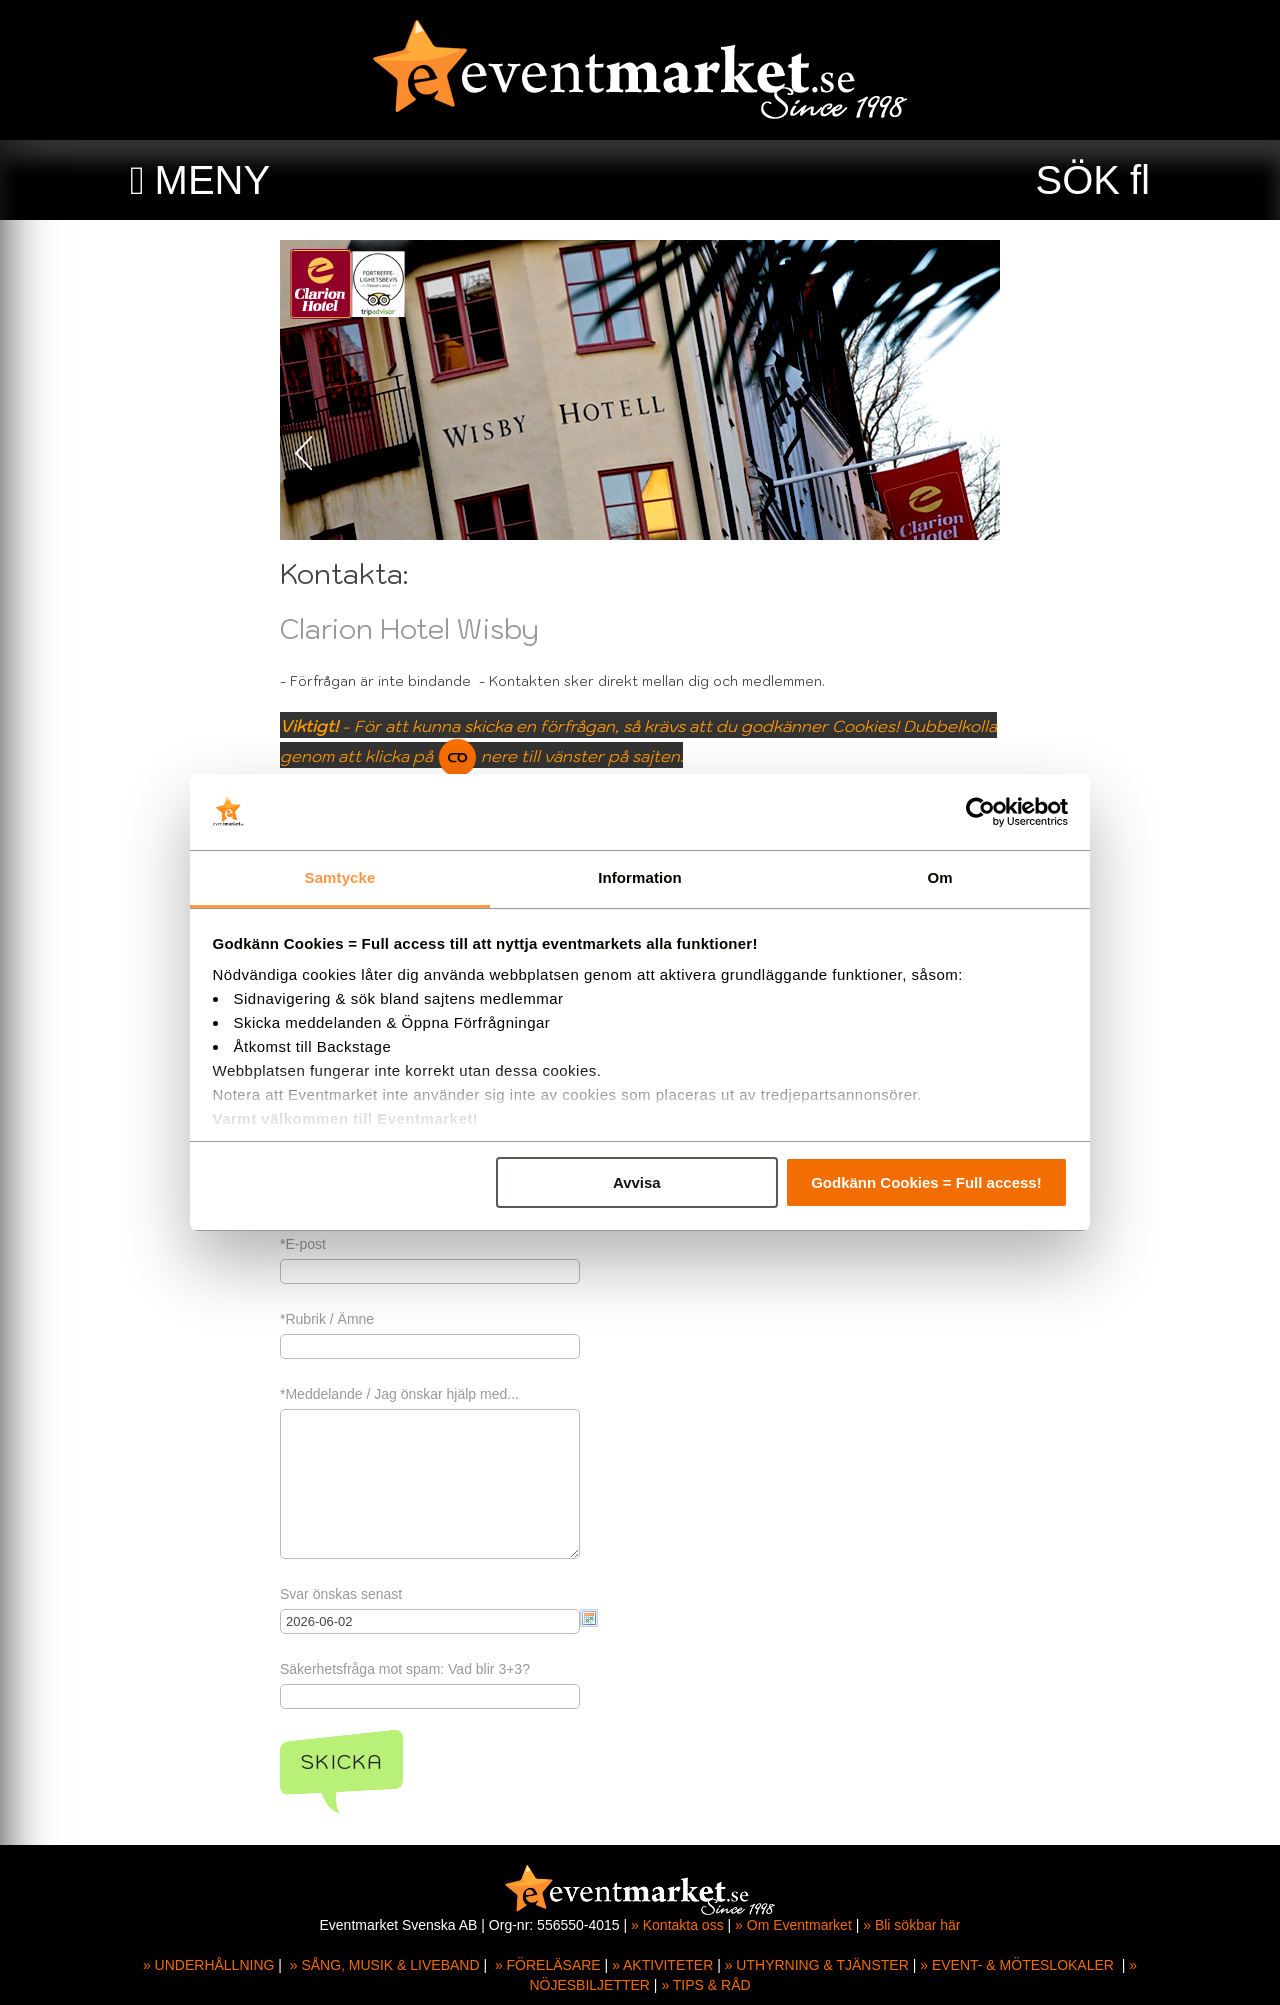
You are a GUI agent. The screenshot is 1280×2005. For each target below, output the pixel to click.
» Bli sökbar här (911, 1925)
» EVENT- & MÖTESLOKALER (1017, 1965)
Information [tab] (640, 877)
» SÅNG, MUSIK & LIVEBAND (385, 1965)
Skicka (341, 1762)
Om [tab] (939, 877)
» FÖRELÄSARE (548, 1965)
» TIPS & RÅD (705, 1985)
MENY (213, 180)
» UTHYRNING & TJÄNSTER (817, 1965)
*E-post (303, 1244)
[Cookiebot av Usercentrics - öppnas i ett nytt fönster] (980, 812)
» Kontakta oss (677, 1925)
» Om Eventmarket (793, 1925)
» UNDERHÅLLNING (208, 1965)
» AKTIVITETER (662, 1965)
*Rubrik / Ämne (327, 1319)
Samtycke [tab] (340, 877)
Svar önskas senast (341, 1594)
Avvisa (637, 1182)
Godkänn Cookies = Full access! (926, 1182)
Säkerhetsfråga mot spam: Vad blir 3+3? (405, 1669)
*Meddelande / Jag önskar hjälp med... (399, 1394)
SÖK (1078, 180)
